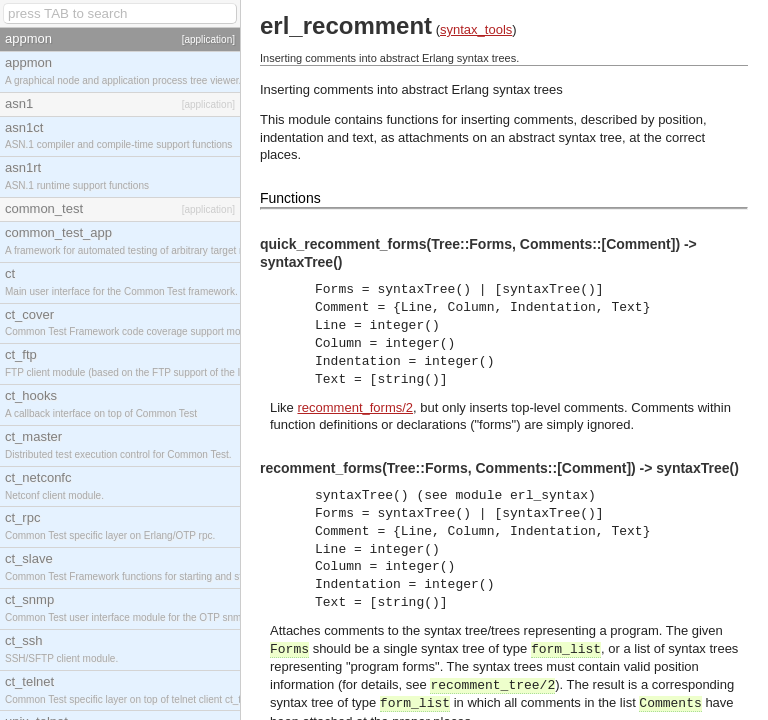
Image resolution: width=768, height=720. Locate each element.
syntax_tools (476, 29)
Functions (290, 198)
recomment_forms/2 (355, 407)
